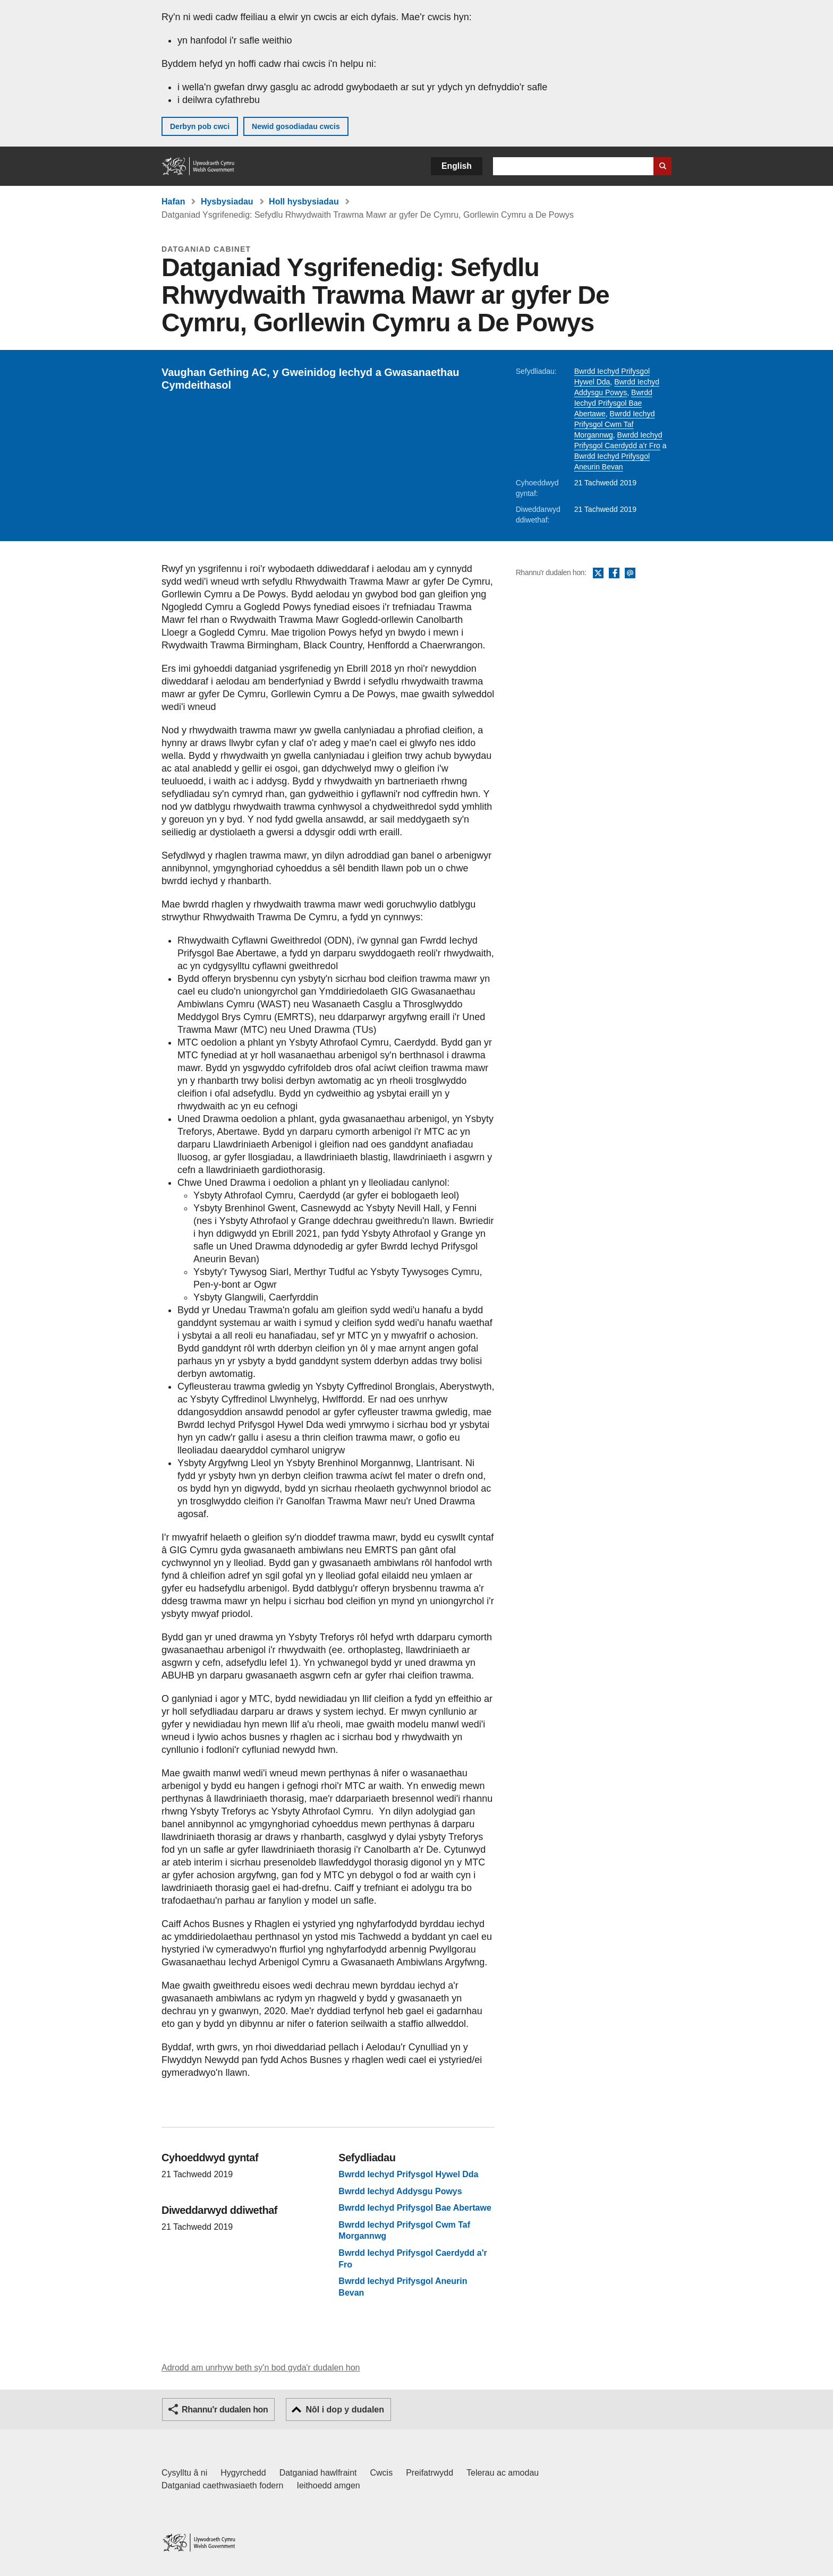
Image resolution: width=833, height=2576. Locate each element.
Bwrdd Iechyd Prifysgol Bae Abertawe (613, 403)
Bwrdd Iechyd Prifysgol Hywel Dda (408, 2174)
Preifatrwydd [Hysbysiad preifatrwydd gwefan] (429, 2472)
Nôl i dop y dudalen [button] (344, 2409)
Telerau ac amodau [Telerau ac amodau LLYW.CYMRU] (502, 2472)
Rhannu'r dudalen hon (225, 2409)
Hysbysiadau (227, 201)
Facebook (614, 573)
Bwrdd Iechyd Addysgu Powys (400, 2191)
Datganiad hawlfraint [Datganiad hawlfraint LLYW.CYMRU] (318, 2472)
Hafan (173, 201)
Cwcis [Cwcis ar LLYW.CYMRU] (381, 2472)
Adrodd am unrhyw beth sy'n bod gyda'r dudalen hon (261, 2367)
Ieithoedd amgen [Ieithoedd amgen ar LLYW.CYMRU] (328, 2485)
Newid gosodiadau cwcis (296, 126)
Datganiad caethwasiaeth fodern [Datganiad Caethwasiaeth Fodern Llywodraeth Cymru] (223, 2485)
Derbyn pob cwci (200, 126)
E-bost (630, 573)
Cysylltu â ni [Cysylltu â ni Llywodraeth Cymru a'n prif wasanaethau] (184, 2472)
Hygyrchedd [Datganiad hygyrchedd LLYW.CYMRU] (243, 2472)
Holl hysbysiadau (304, 201)
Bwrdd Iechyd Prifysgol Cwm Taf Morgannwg (614, 424)
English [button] (456, 165)
